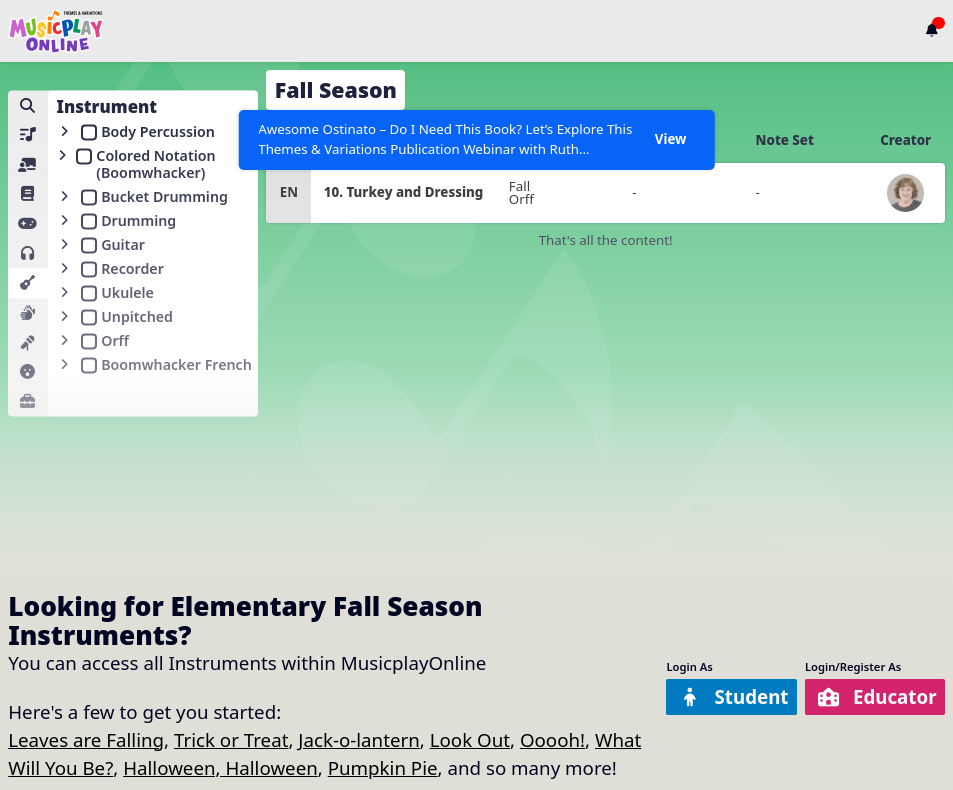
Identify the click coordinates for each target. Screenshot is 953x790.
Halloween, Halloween (220, 767)
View (671, 139)
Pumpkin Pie (383, 767)
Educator (876, 696)
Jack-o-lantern (359, 739)
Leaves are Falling (86, 739)
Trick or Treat (231, 739)
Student (734, 696)
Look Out (470, 739)
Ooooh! (552, 739)
